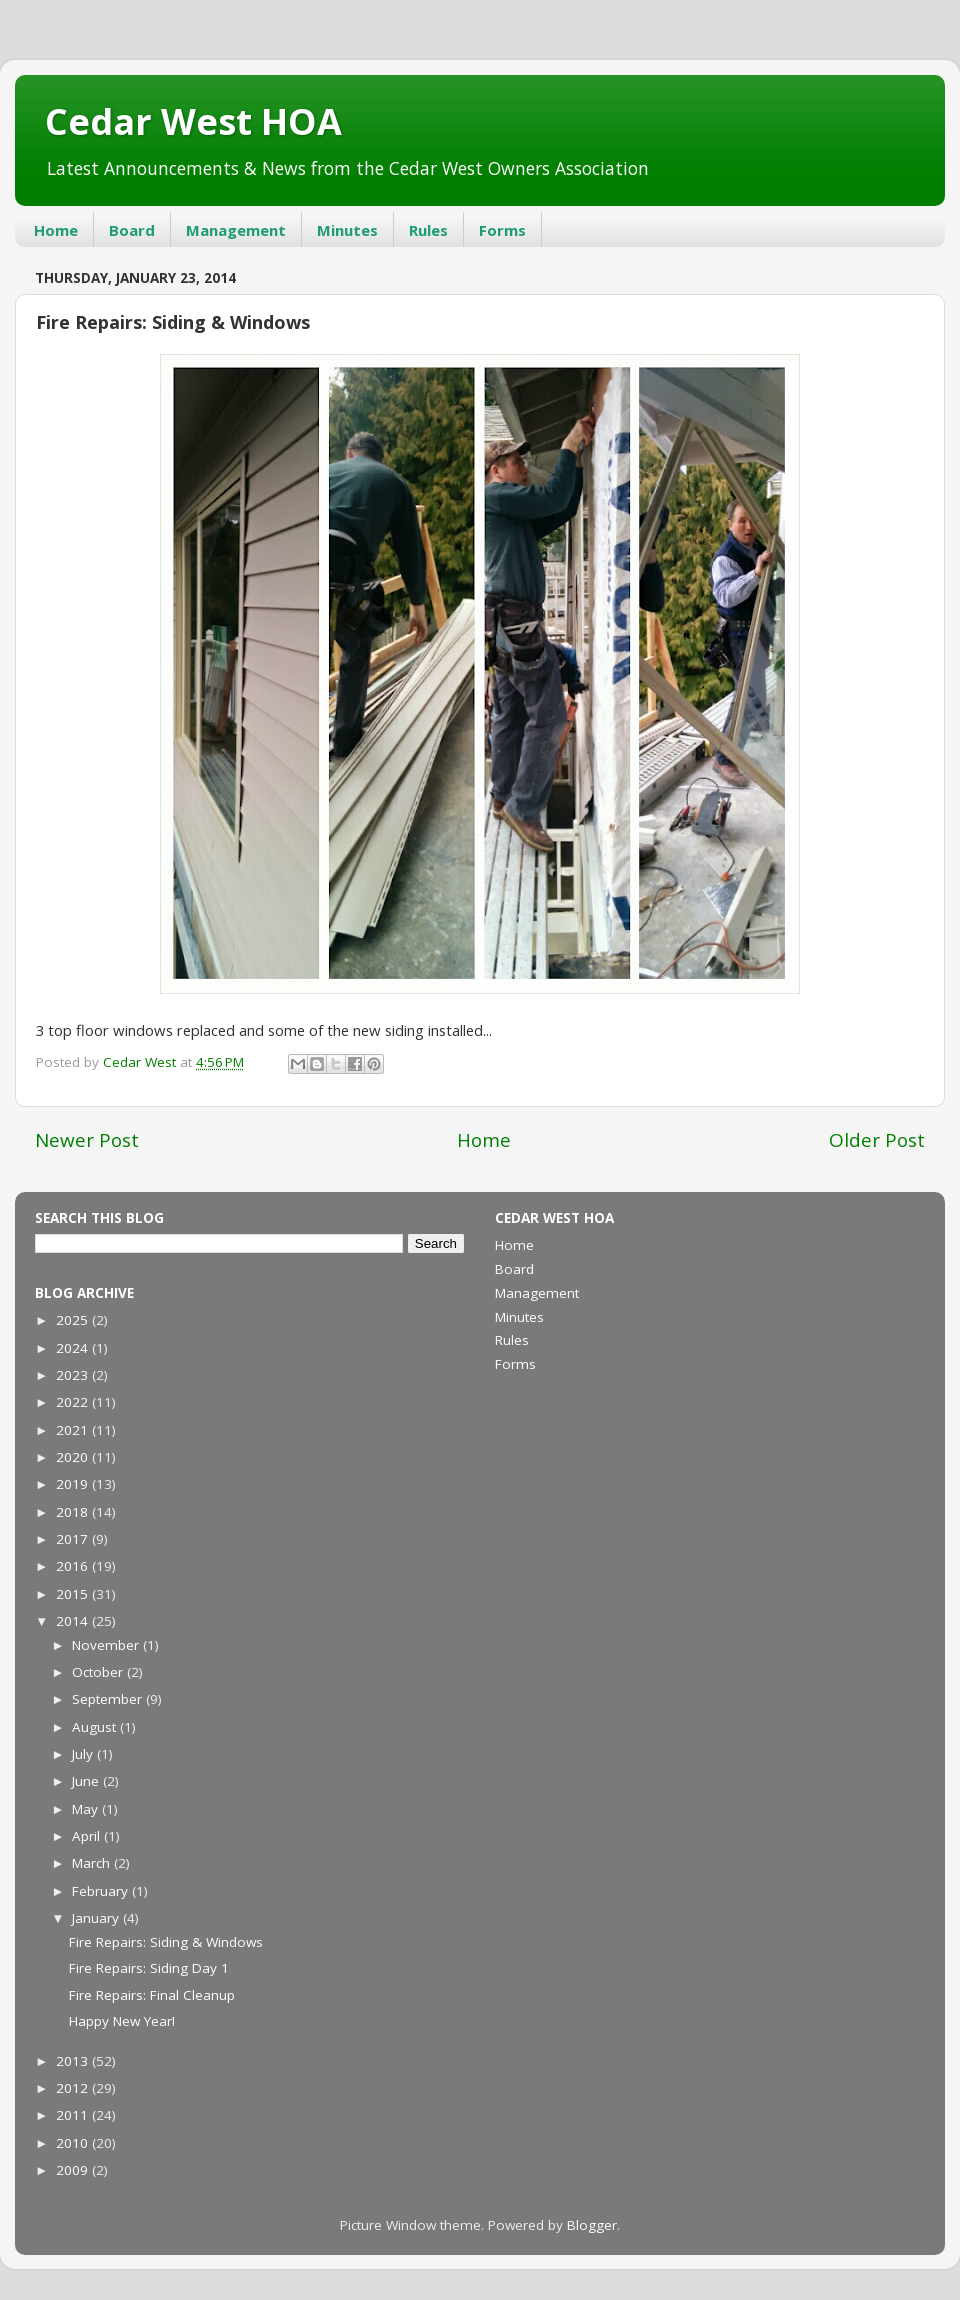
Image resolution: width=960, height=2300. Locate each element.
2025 (74, 1320)
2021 (74, 1430)
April (88, 1836)
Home (56, 230)
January (97, 1918)
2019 (74, 1484)
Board (132, 230)
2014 (74, 1621)
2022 (74, 1402)
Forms (502, 230)
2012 (74, 2088)
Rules (428, 230)
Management (236, 230)
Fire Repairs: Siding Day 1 (149, 1968)
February (102, 1891)
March (93, 1863)
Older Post (877, 1140)
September (109, 1699)
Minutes (347, 230)
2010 (74, 2143)
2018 (74, 1512)
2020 (74, 1457)
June (87, 1781)
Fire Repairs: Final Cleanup (152, 1995)
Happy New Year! (122, 2021)
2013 (74, 2061)
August (96, 1727)
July (84, 1754)
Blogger (592, 2225)
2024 (74, 1348)
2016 (74, 1566)
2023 (74, 1375)
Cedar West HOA (193, 121)
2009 (74, 2170)
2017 (74, 1539)
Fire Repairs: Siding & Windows (166, 1942)
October (99, 1672)
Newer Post (87, 1140)
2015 (74, 1594)
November (107, 1645)
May (87, 1809)
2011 (74, 2115)
